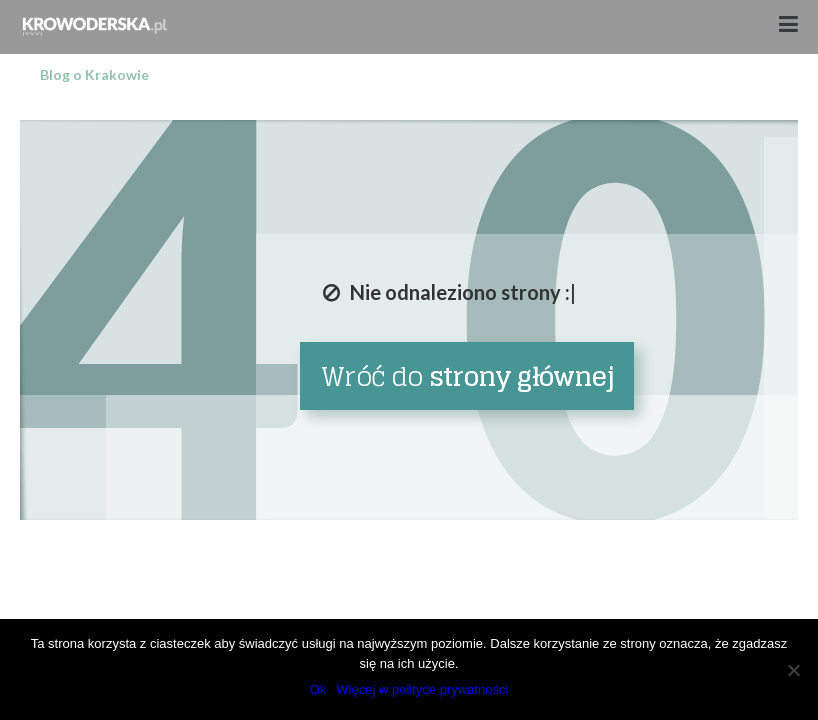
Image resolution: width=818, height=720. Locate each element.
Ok (318, 689)
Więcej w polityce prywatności (422, 689)
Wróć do (467, 376)
